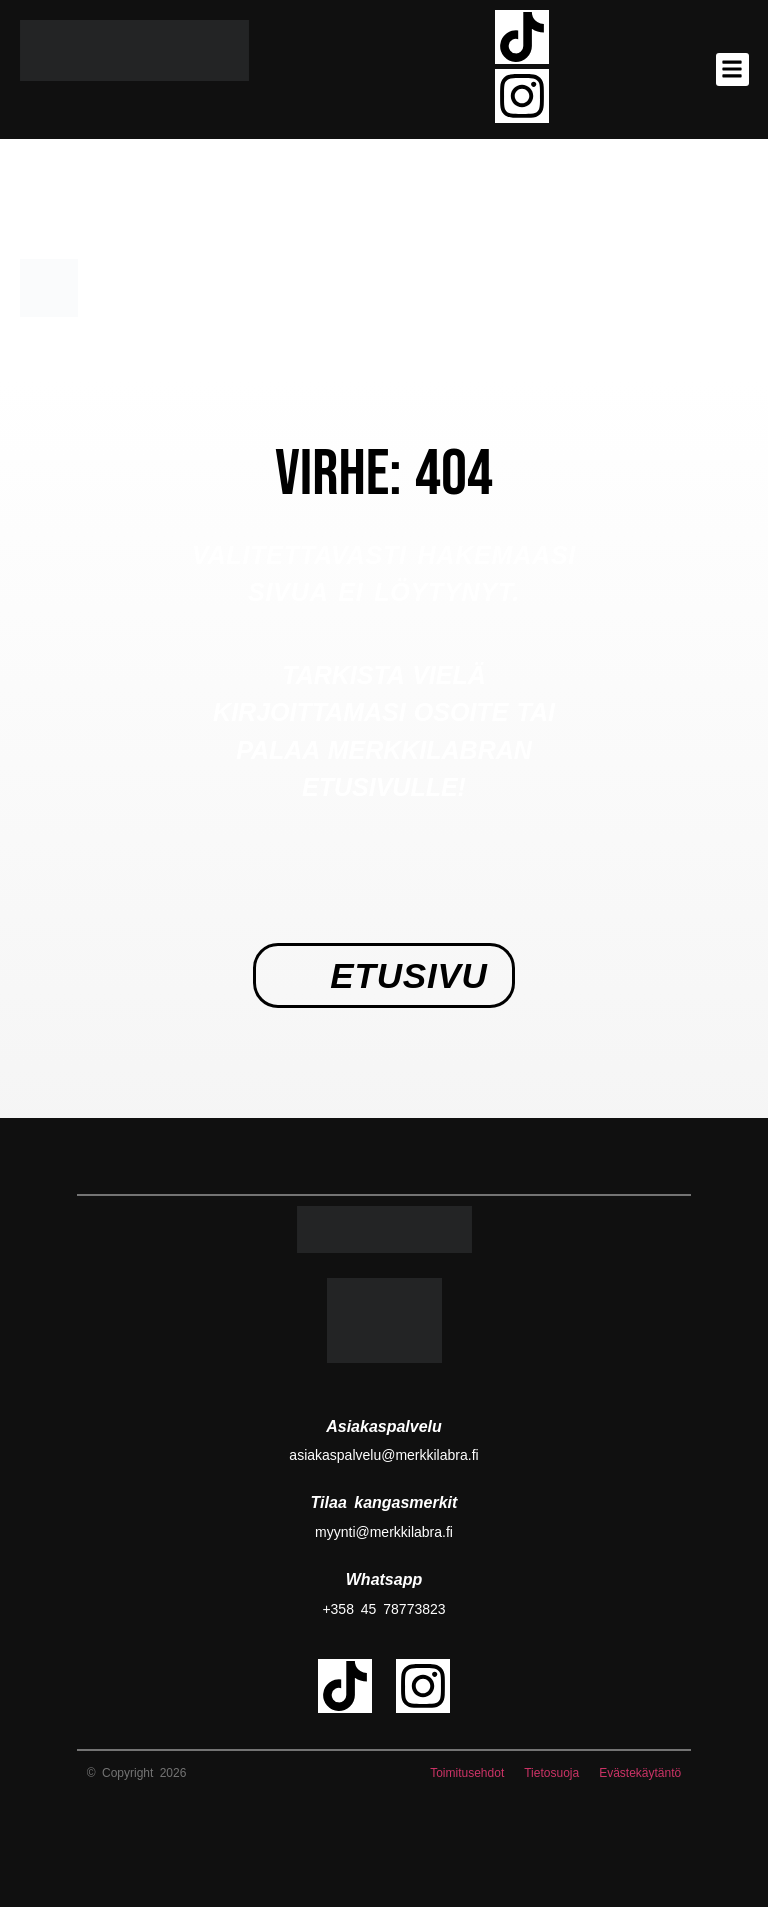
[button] (732, 69)
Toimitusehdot (467, 1773)
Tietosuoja (551, 1773)
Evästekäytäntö (640, 1773)
